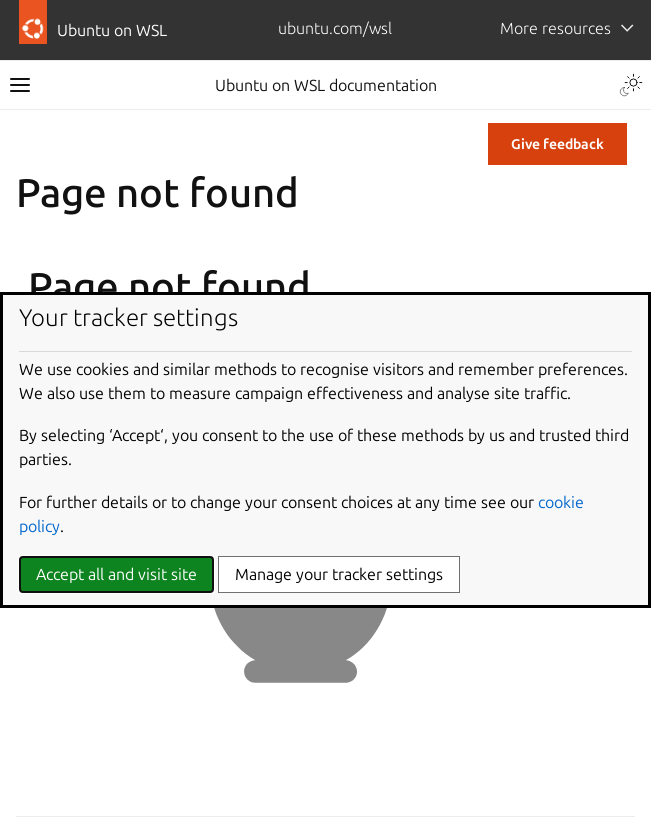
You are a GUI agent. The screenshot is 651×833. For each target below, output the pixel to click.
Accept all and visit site (116, 574)
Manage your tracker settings (339, 574)
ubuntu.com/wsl (335, 28)
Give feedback (557, 144)
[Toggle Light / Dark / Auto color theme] (631, 85)
